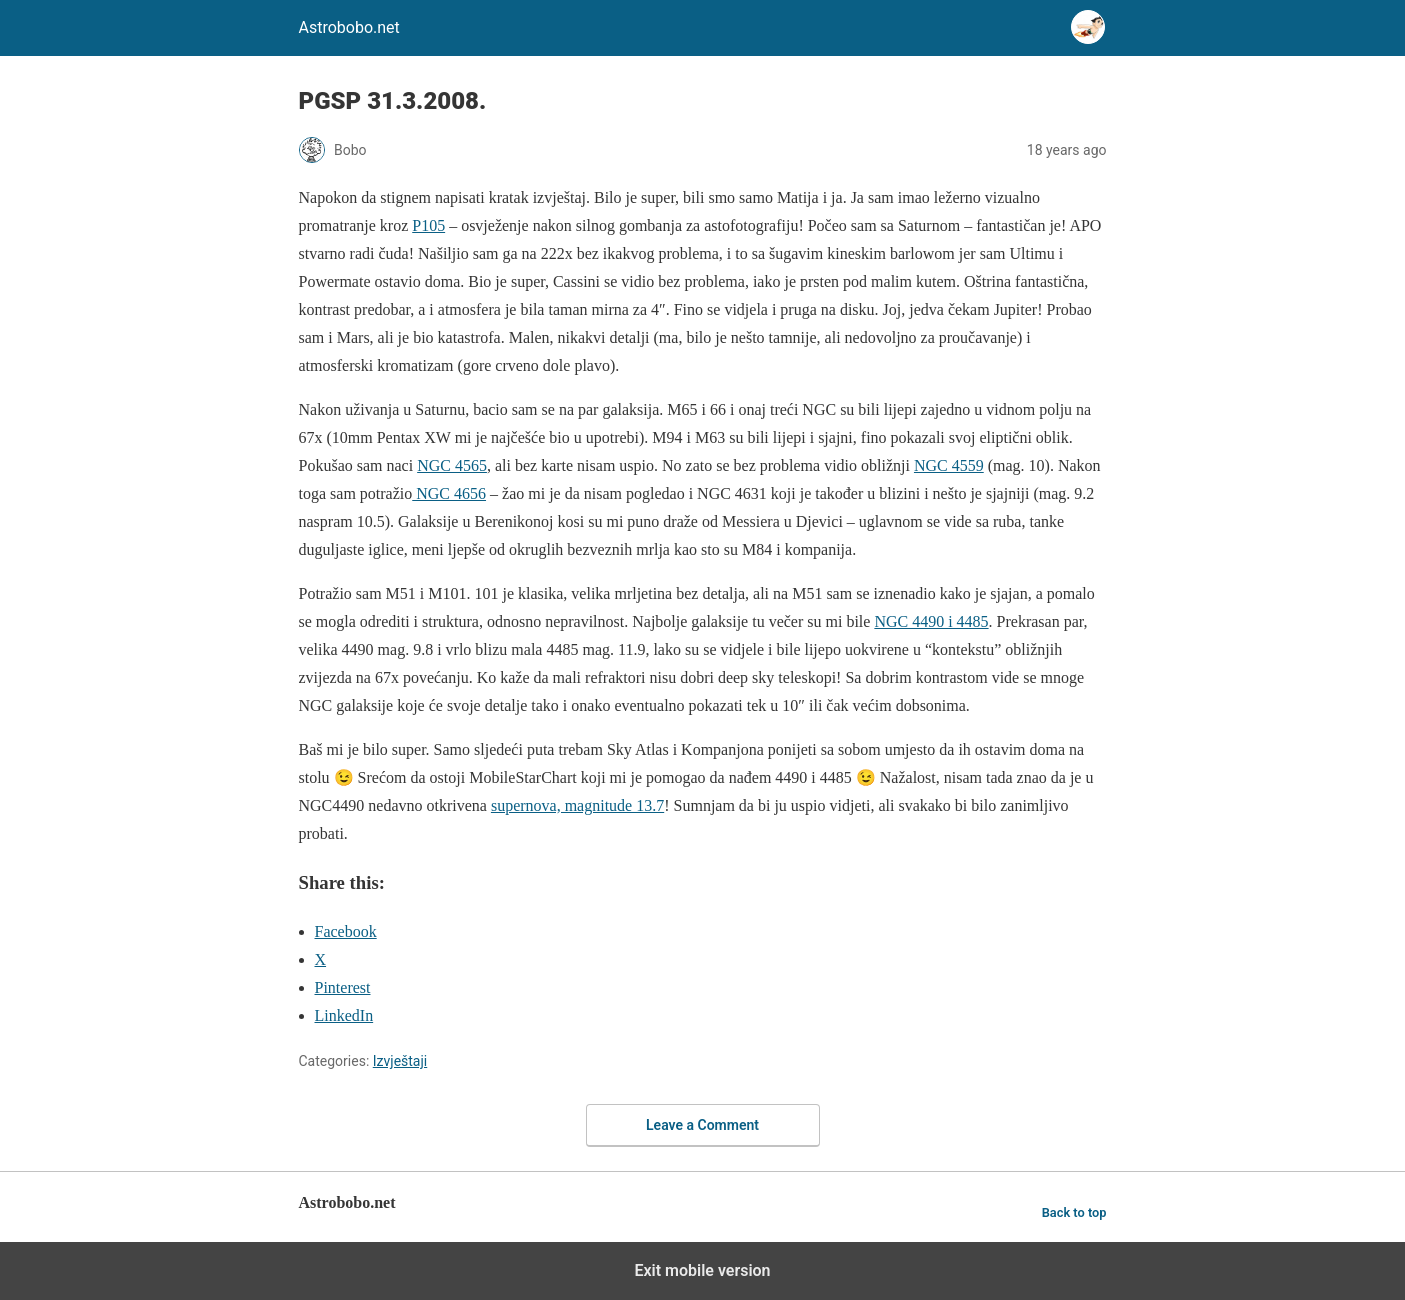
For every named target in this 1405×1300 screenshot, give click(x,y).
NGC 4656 (449, 493)
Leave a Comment (702, 1125)
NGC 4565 (452, 465)
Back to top (1074, 1212)
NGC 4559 (949, 465)
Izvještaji (400, 1061)
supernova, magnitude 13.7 (577, 805)
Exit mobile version (702, 1270)
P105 (428, 225)
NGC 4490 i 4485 (931, 621)
